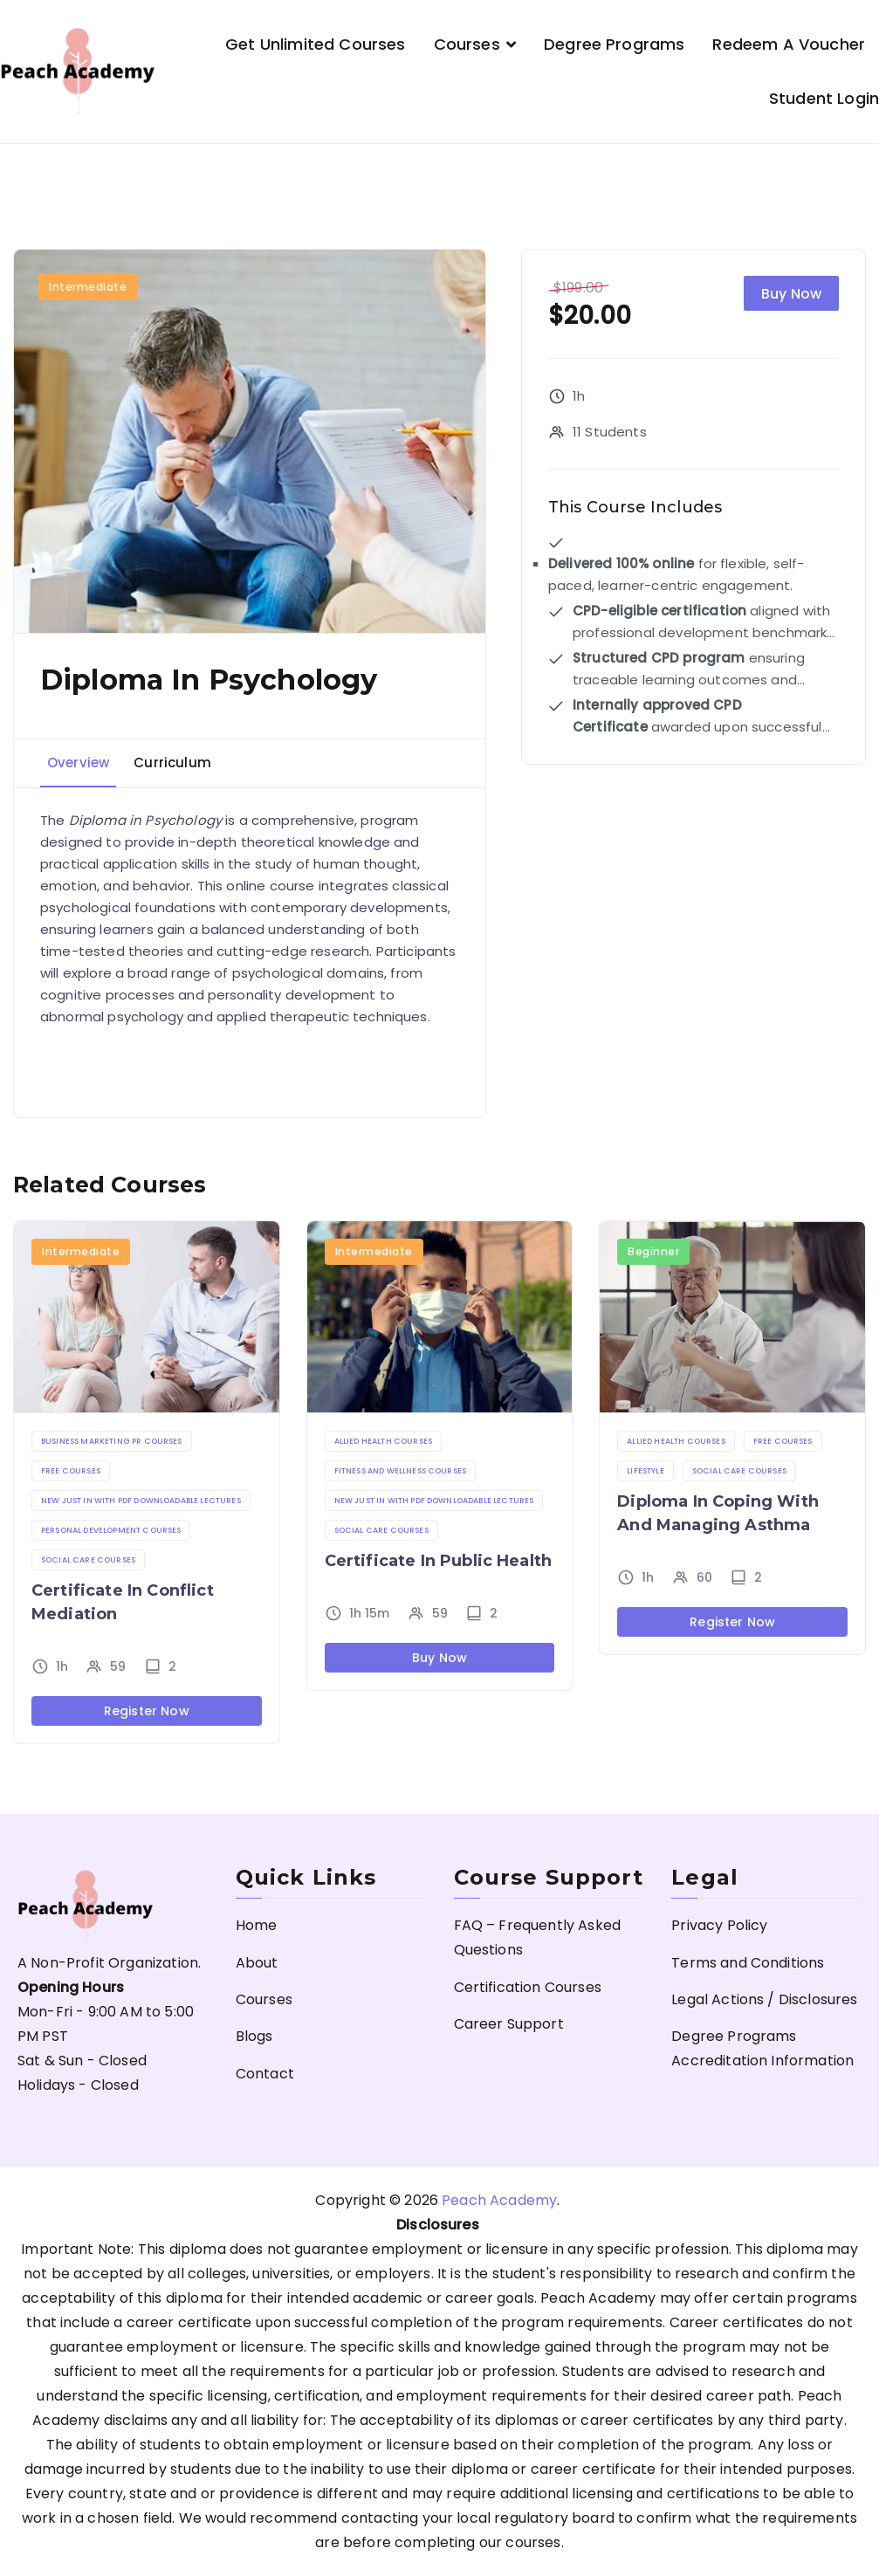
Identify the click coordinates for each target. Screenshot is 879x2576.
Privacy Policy (719, 1925)
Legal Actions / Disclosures (764, 1999)
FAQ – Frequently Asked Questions (537, 1937)
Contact (265, 2074)
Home (257, 1925)
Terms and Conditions (747, 1963)
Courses (467, 44)
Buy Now (791, 294)
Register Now (146, 1711)
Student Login (824, 98)
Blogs (254, 2036)
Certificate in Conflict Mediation (122, 1602)
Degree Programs (614, 44)
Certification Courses (527, 1987)
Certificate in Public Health (438, 1560)
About (257, 1963)
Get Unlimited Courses (315, 44)
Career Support (509, 2024)
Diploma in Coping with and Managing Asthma (718, 1513)
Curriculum (172, 762)
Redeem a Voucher (788, 44)
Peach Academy (499, 2200)
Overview (78, 762)
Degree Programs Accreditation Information (762, 2048)
